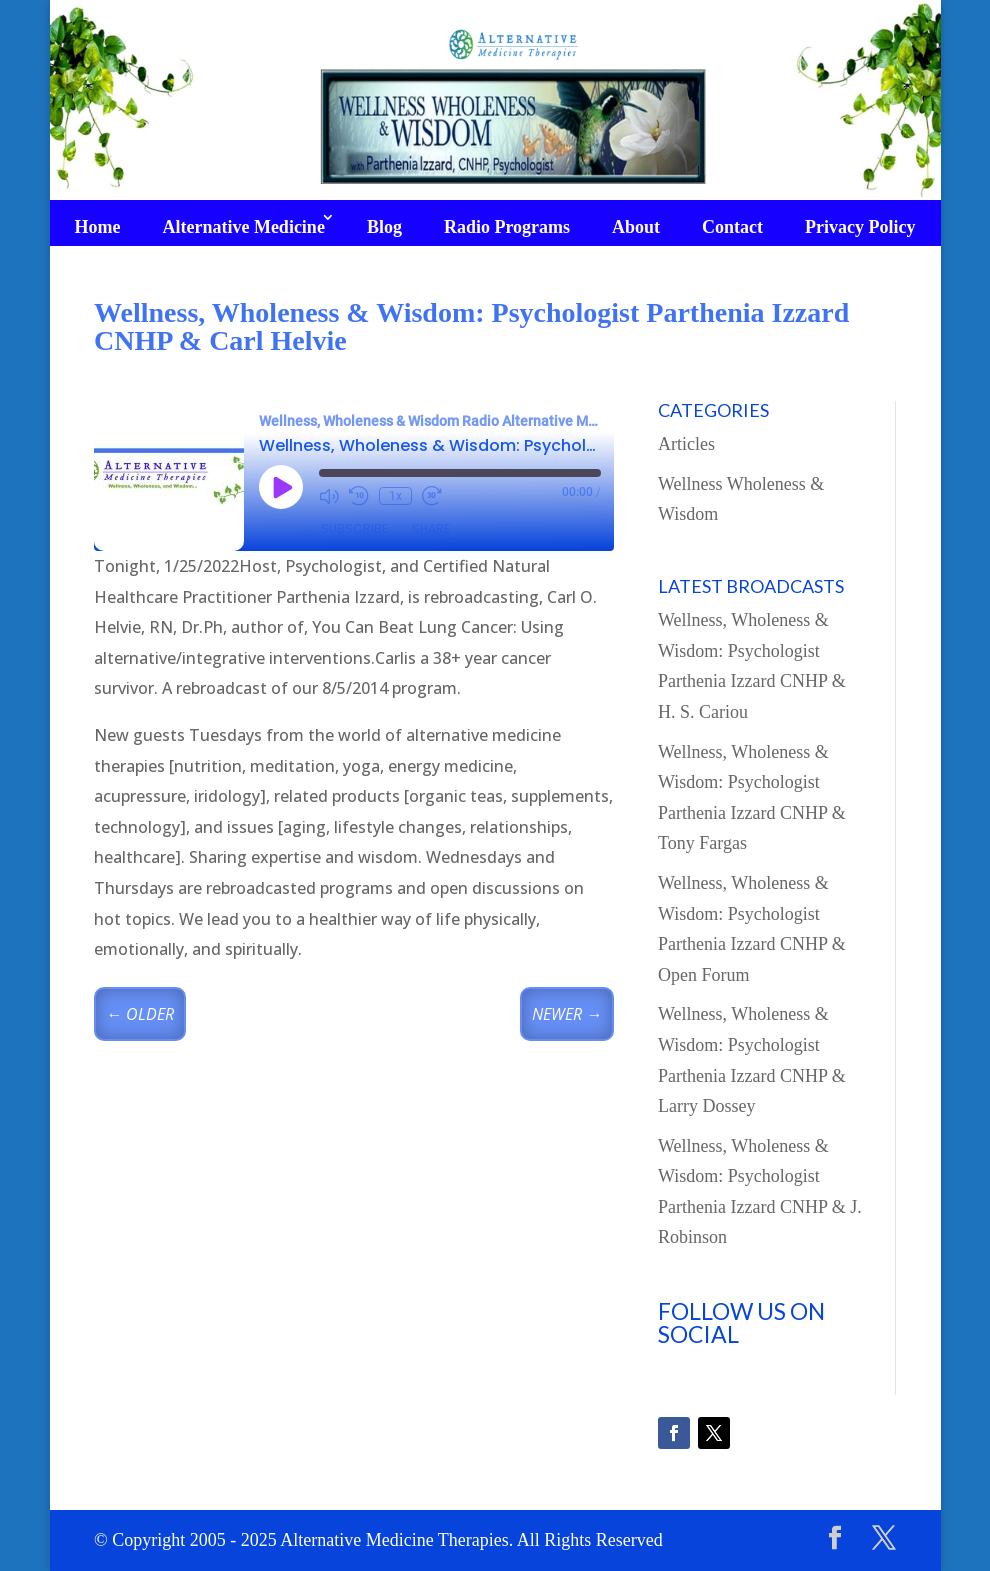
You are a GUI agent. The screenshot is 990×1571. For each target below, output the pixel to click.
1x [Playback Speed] (395, 496)
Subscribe (354, 528)
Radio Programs (507, 227)
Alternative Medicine (243, 227)
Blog (384, 227)
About (636, 227)
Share (431, 528)
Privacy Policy (860, 227)
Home (97, 227)
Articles (686, 444)
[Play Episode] (281, 487)
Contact (732, 227)
